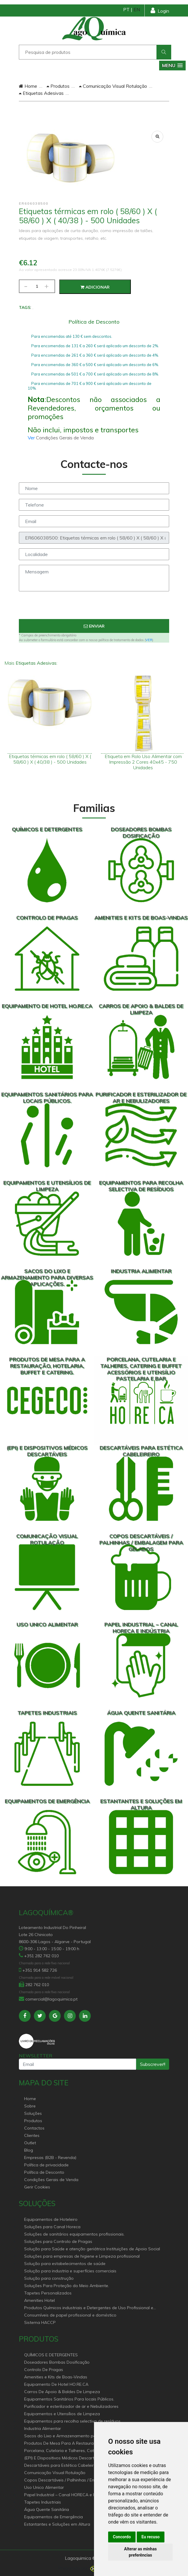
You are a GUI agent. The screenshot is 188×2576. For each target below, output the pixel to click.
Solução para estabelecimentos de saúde (64, 2263)
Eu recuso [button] (150, 2536)
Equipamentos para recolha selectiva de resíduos (72, 2421)
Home (28, 86)
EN (136, 9)
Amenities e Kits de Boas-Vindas (55, 2377)
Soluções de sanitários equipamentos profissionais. (74, 2234)
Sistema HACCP (40, 2322)
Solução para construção (49, 2278)
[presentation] (94, 607)
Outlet (30, 2142)
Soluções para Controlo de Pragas (58, 2241)
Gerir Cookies (37, 2187)
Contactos (34, 2128)
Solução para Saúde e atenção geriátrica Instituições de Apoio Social (92, 2248)
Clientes (31, 2135)
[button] (172, 65)
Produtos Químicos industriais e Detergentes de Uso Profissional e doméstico (88, 2308)
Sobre (30, 2106)
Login (160, 10)
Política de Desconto (44, 2172)
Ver (32, 438)
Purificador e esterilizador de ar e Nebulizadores (71, 2406)
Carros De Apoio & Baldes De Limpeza (62, 2391)
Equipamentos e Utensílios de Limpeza (62, 2413)
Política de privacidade (46, 2165)
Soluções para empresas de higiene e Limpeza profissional (82, 2256)
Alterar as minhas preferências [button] (140, 2552)
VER (149, 640)
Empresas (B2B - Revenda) (50, 2157)
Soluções (33, 2113)
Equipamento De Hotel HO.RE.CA (56, 2384)
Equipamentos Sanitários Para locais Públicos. (69, 2399)
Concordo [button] (122, 2536)
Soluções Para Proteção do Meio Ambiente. (66, 2285)
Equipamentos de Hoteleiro (50, 2219)
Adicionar (95, 287)
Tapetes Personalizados (48, 2293)
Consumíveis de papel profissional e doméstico (70, 2315)
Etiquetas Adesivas (41, 93)
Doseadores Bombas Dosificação (57, 2362)
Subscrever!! (152, 2064)
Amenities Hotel (39, 2300)
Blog (28, 2150)
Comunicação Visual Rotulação (113, 86)
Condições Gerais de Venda (51, 2179)
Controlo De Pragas (43, 2369)
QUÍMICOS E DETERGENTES (51, 2354)
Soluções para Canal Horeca (52, 2226)
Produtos (58, 86)
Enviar (94, 626)
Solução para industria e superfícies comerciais (70, 2271)
